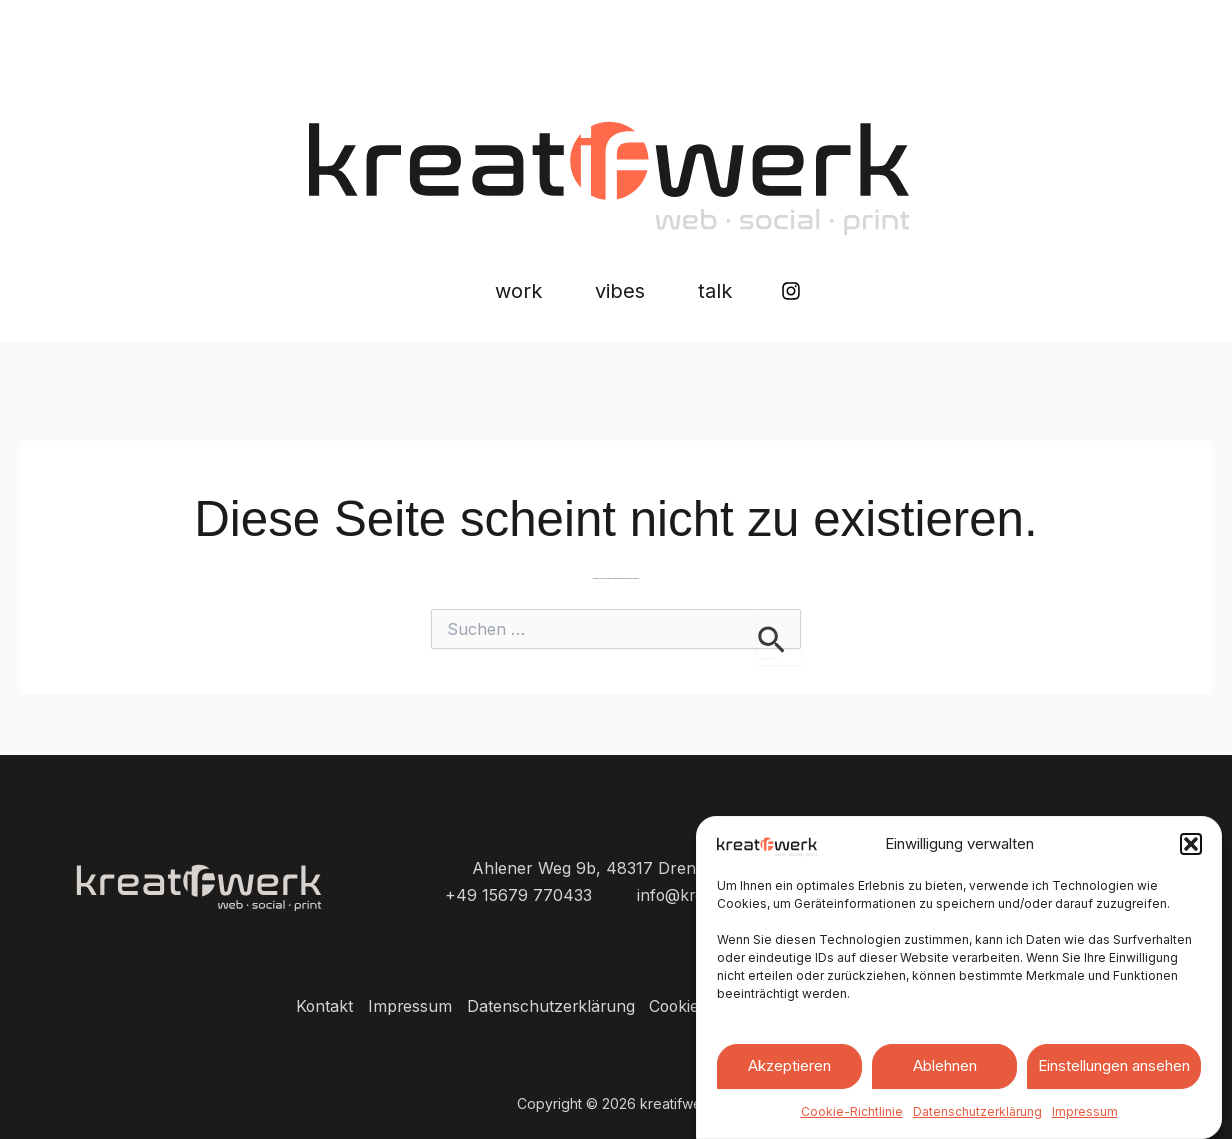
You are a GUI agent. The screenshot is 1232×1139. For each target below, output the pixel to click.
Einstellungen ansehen (1114, 1065)
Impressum (1085, 1111)
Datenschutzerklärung (977, 1111)
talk (751, 292)
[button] (1191, 844)
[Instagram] (845, 292)
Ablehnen (945, 1065)
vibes (620, 292)
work (482, 292)
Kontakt (317, 1007)
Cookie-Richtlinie (852, 1111)
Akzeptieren (789, 1065)
